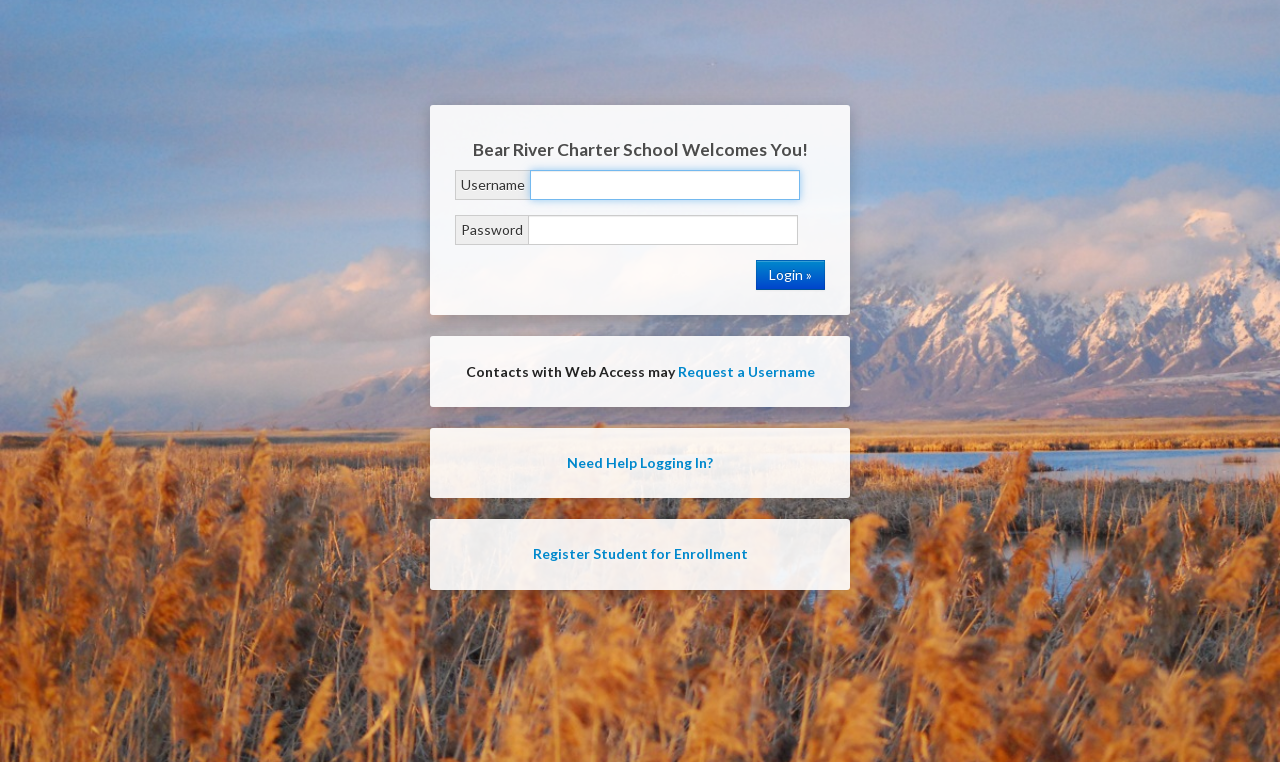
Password (492, 229)
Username (493, 184)
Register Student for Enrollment (640, 553)
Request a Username (746, 371)
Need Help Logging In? (640, 462)
